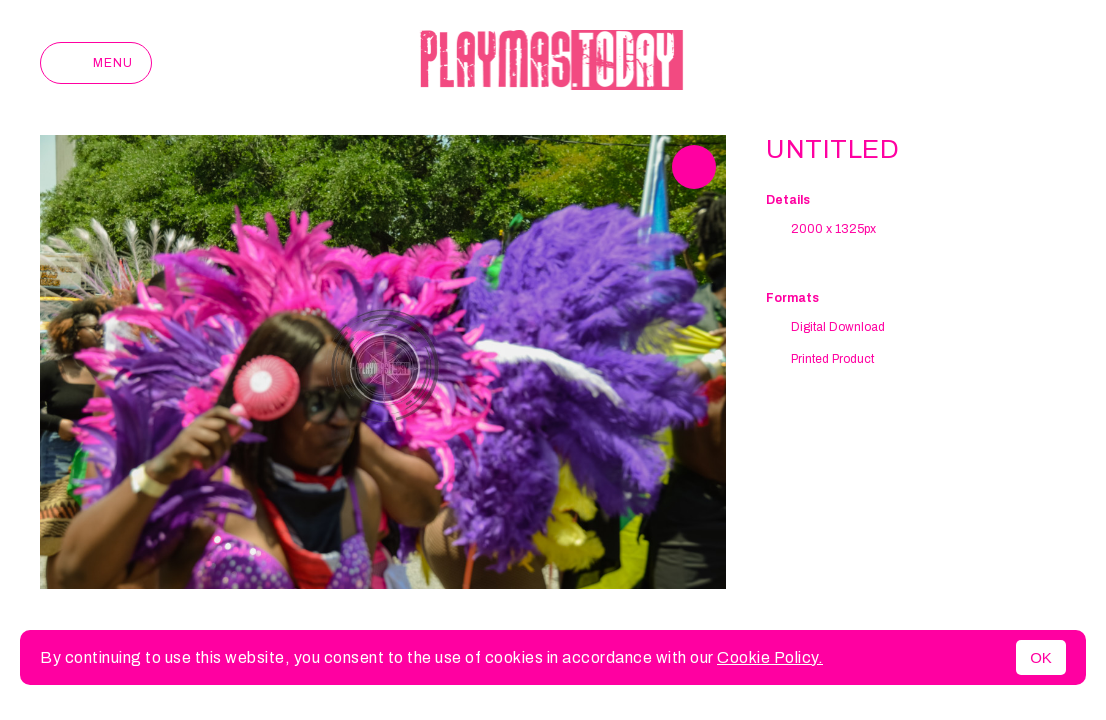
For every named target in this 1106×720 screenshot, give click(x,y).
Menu (96, 63)
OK (1041, 657)
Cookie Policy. (770, 657)
